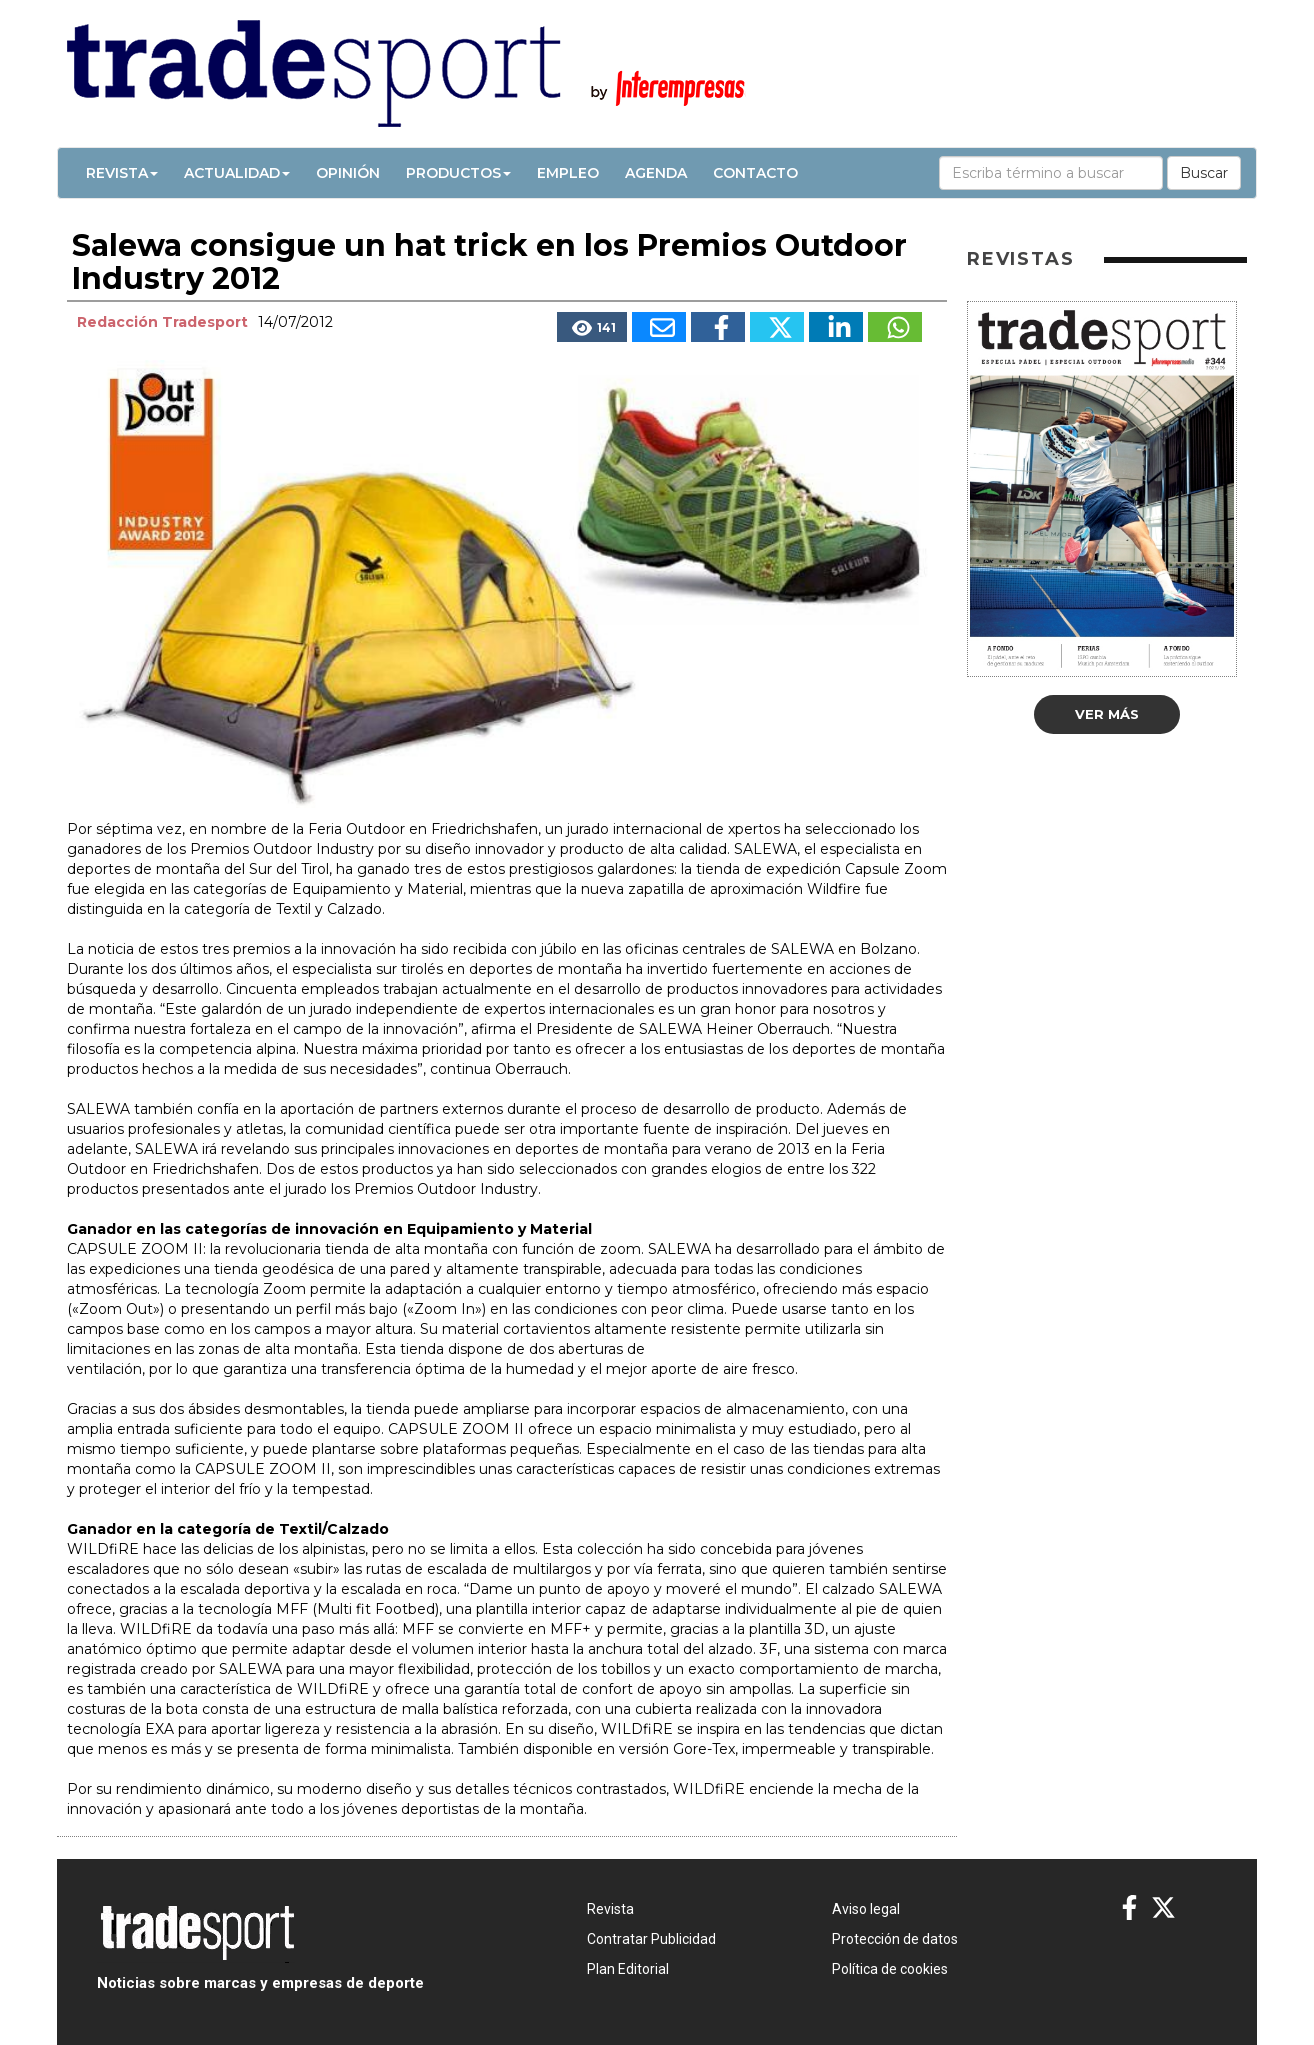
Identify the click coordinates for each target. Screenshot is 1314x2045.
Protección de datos (895, 1939)
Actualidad (237, 173)
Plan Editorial (628, 1969)
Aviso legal (866, 1909)
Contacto (755, 173)
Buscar (1204, 173)
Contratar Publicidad (651, 1939)
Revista (122, 173)
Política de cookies (890, 1969)
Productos (458, 173)
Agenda (656, 173)
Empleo (568, 173)
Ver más (1107, 714)
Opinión (348, 173)
